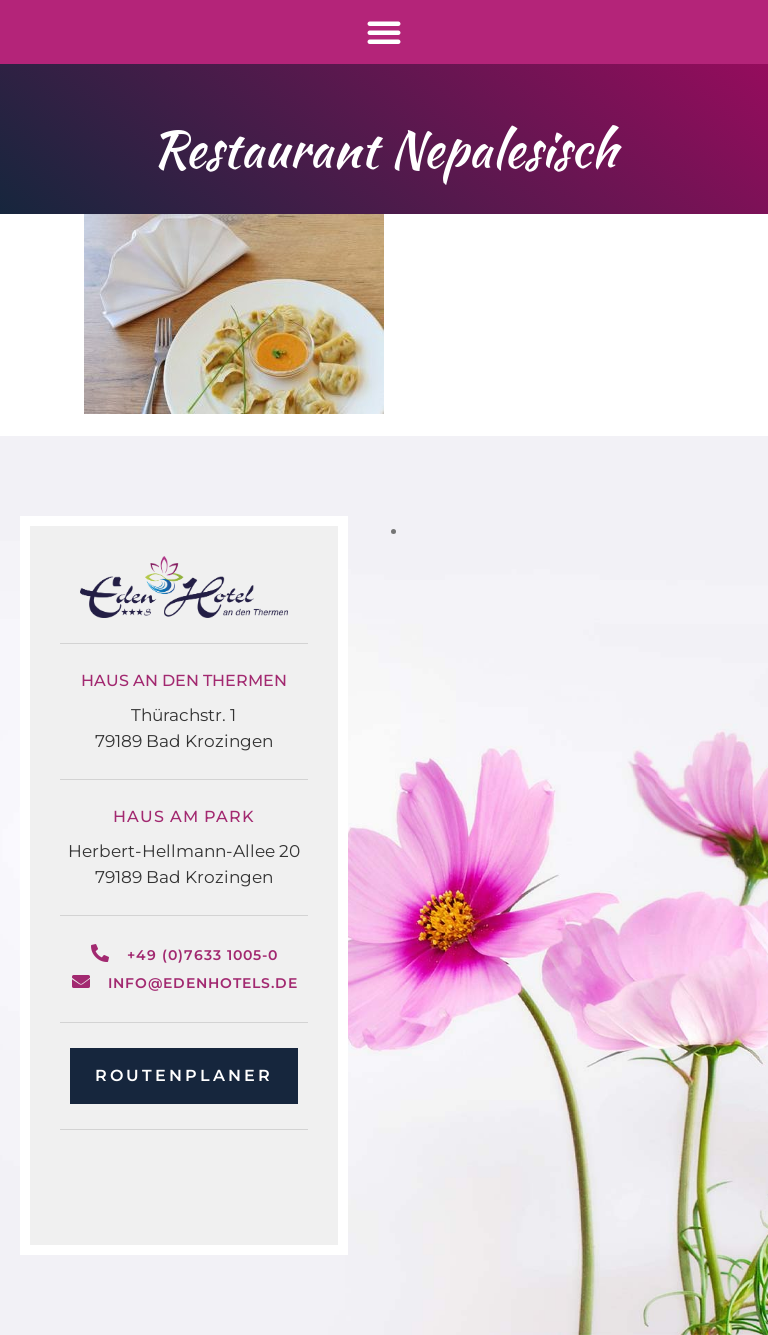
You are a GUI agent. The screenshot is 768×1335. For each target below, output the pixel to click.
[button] (384, 32)
